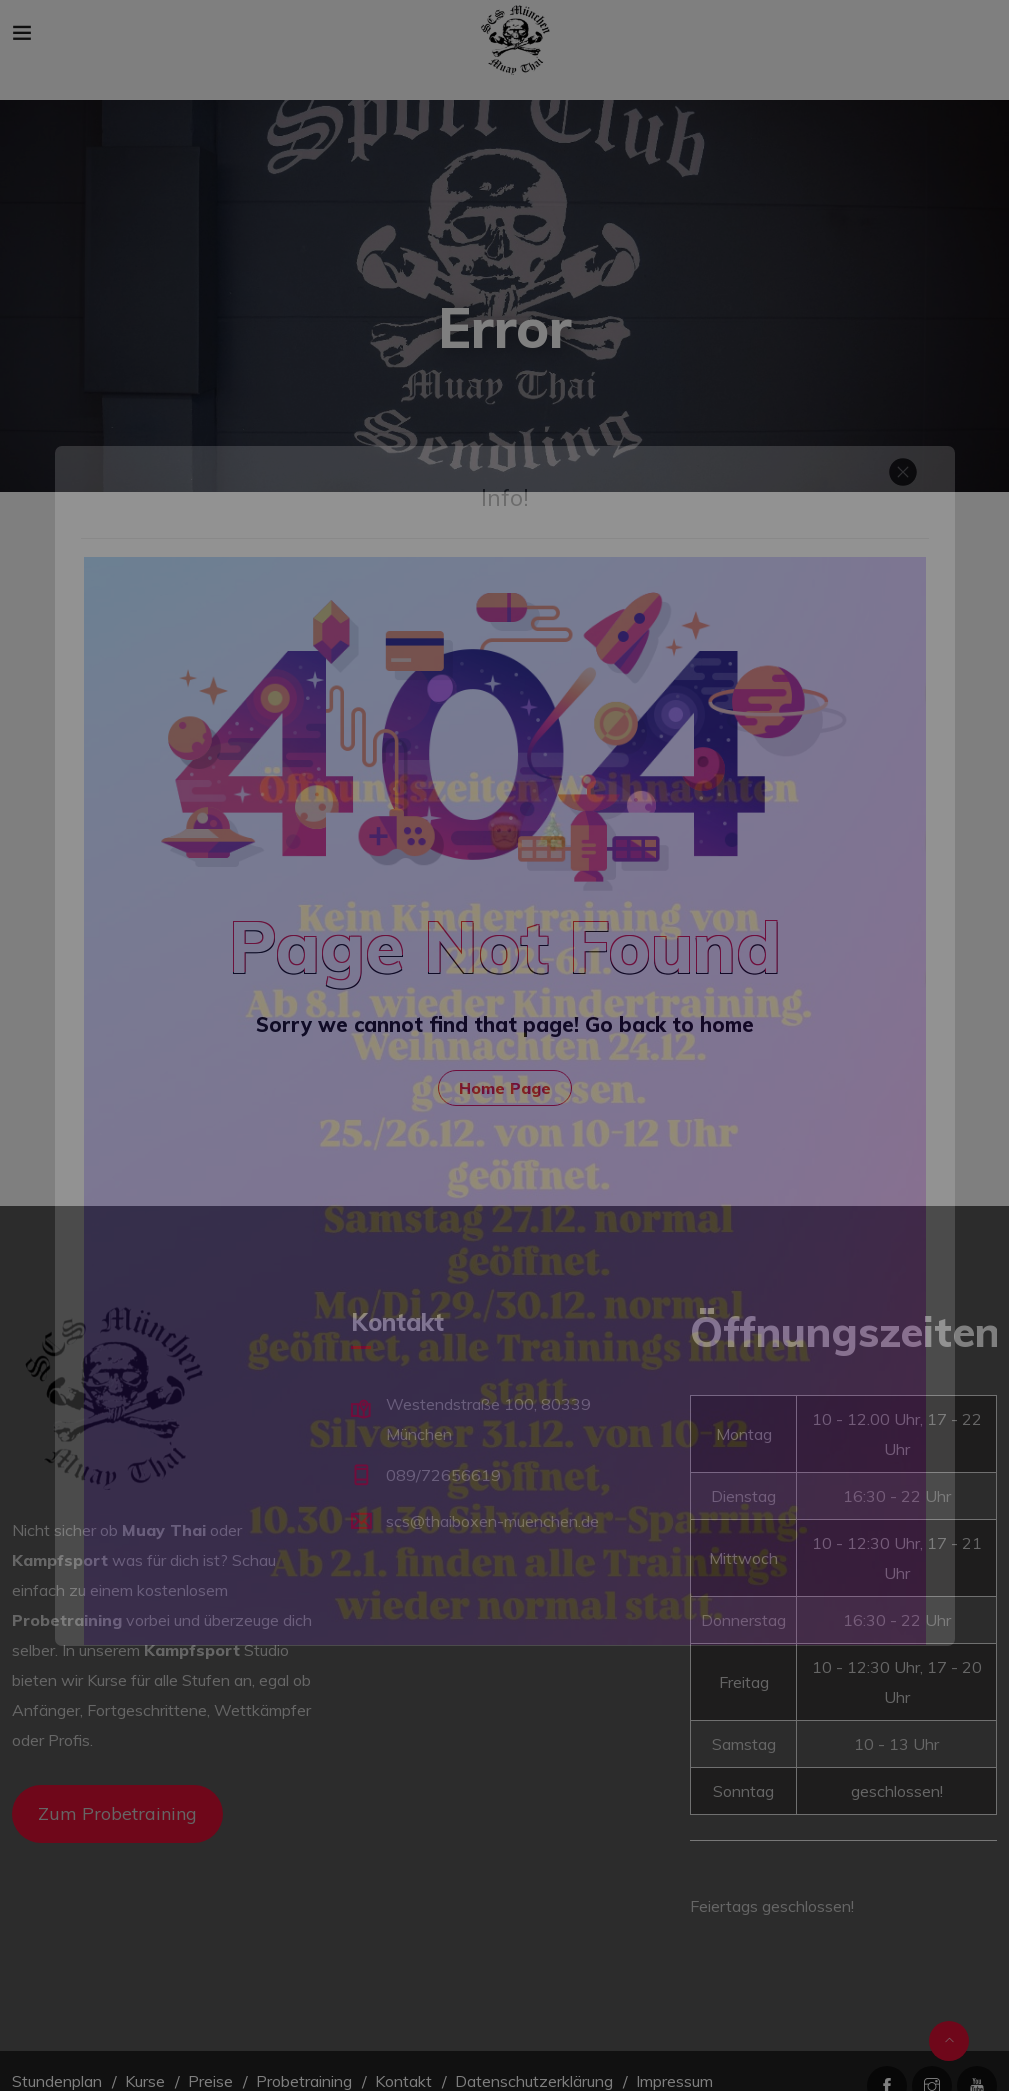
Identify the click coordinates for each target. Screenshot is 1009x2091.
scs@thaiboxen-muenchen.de (492, 1521)
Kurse (145, 2081)
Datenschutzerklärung (534, 2081)
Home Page (505, 1088)
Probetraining (304, 2081)
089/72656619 (443, 1475)
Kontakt (403, 2081)
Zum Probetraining (117, 1813)
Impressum (674, 2081)
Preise (210, 2081)
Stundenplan (57, 2081)
